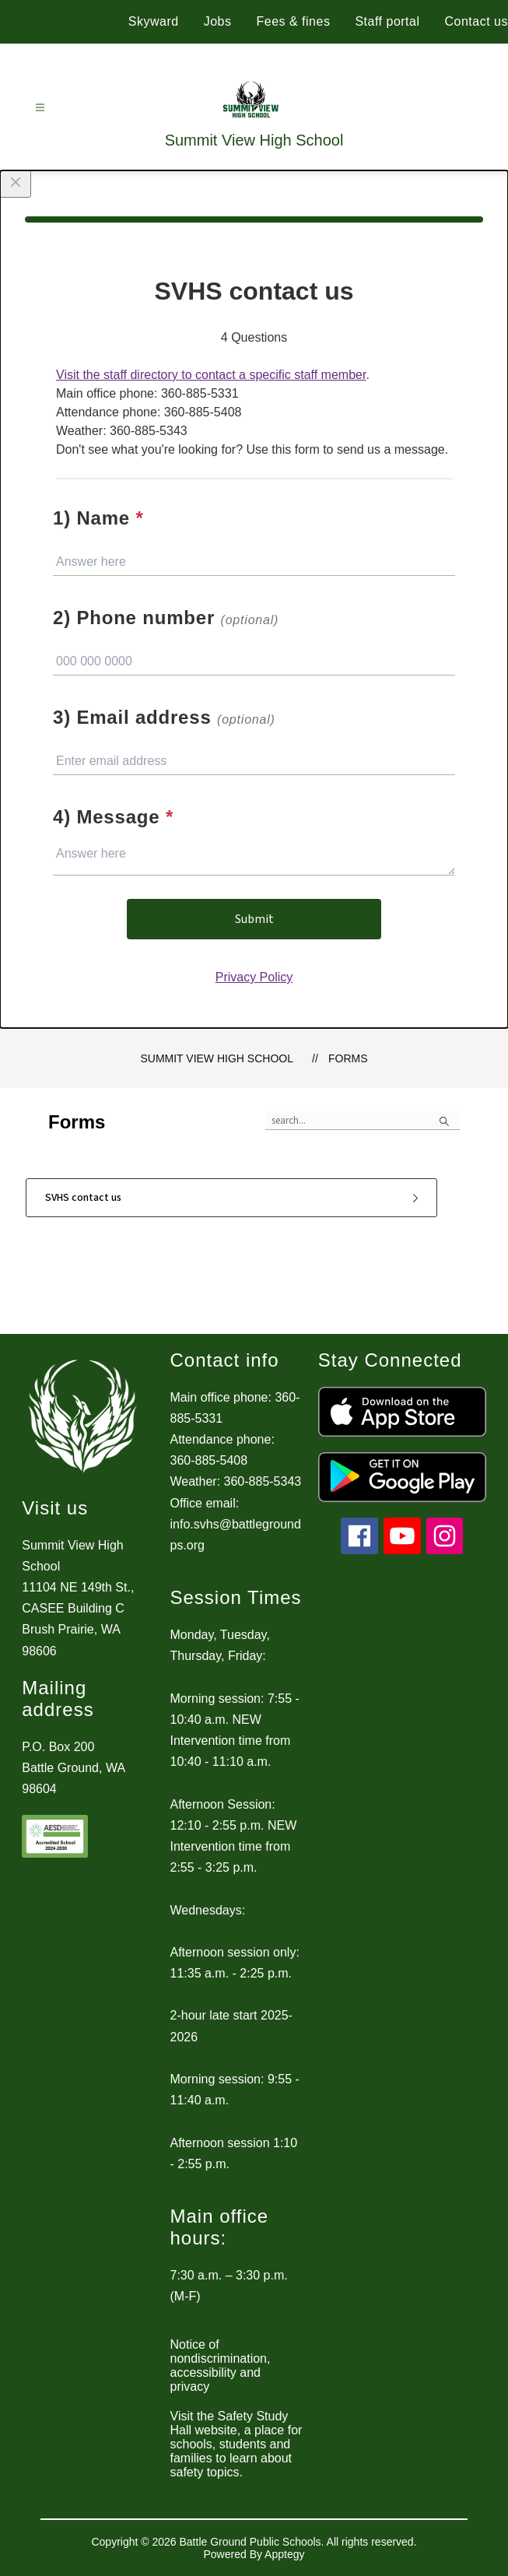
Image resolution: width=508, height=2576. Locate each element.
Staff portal (387, 21)
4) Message (113, 816)
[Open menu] (40, 108)
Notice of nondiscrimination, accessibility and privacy (220, 2365)
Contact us (476, 21)
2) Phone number (166, 617)
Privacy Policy (254, 977)
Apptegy (284, 2554)
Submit (254, 919)
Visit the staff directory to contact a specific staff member (211, 374)
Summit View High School (216, 1058)
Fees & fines (293, 21)
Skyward (153, 21)
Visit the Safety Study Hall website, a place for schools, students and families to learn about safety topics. (236, 2444)
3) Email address (164, 717)
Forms (348, 1058)
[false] (362, 1120)
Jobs (218, 21)
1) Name (98, 517)
